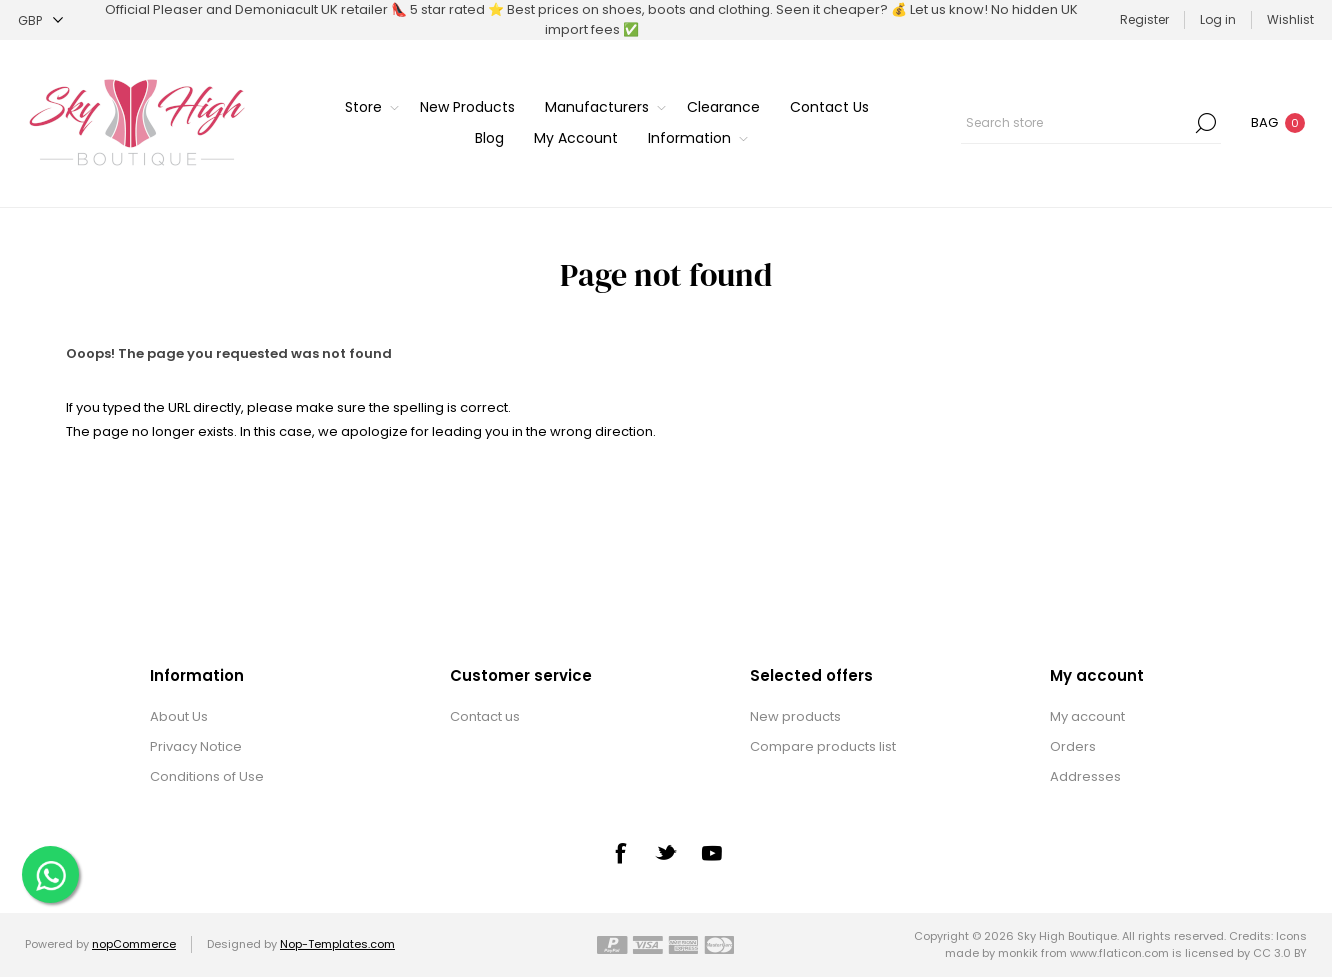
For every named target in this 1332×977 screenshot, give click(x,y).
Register (1144, 19)
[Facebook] (620, 853)
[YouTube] (712, 853)
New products (795, 716)
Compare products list (823, 746)
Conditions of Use (207, 776)
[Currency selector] (40, 20)
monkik (1018, 953)
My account (1087, 716)
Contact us (485, 716)
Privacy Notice (196, 746)
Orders (1073, 746)
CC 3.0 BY (1280, 953)
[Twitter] (666, 852)
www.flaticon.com (1119, 953)
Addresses (1085, 776)
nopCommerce (134, 944)
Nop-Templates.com (337, 944)
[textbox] (1076, 123)
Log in (1218, 19)
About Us (179, 716)
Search (1206, 123)
